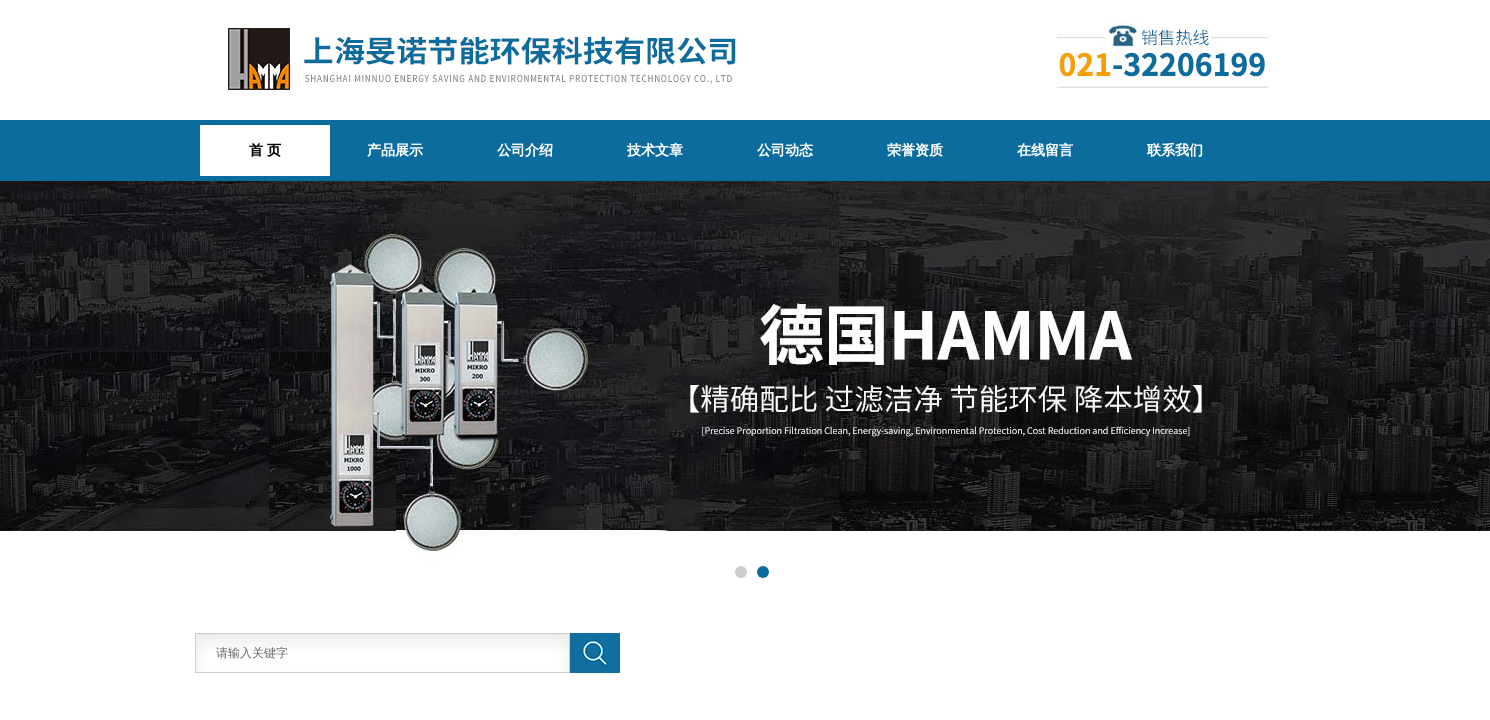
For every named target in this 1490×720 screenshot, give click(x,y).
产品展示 (395, 150)
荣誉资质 (915, 150)
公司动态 (785, 150)
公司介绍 (525, 150)
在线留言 (1045, 150)
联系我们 (1175, 150)
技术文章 (655, 150)
